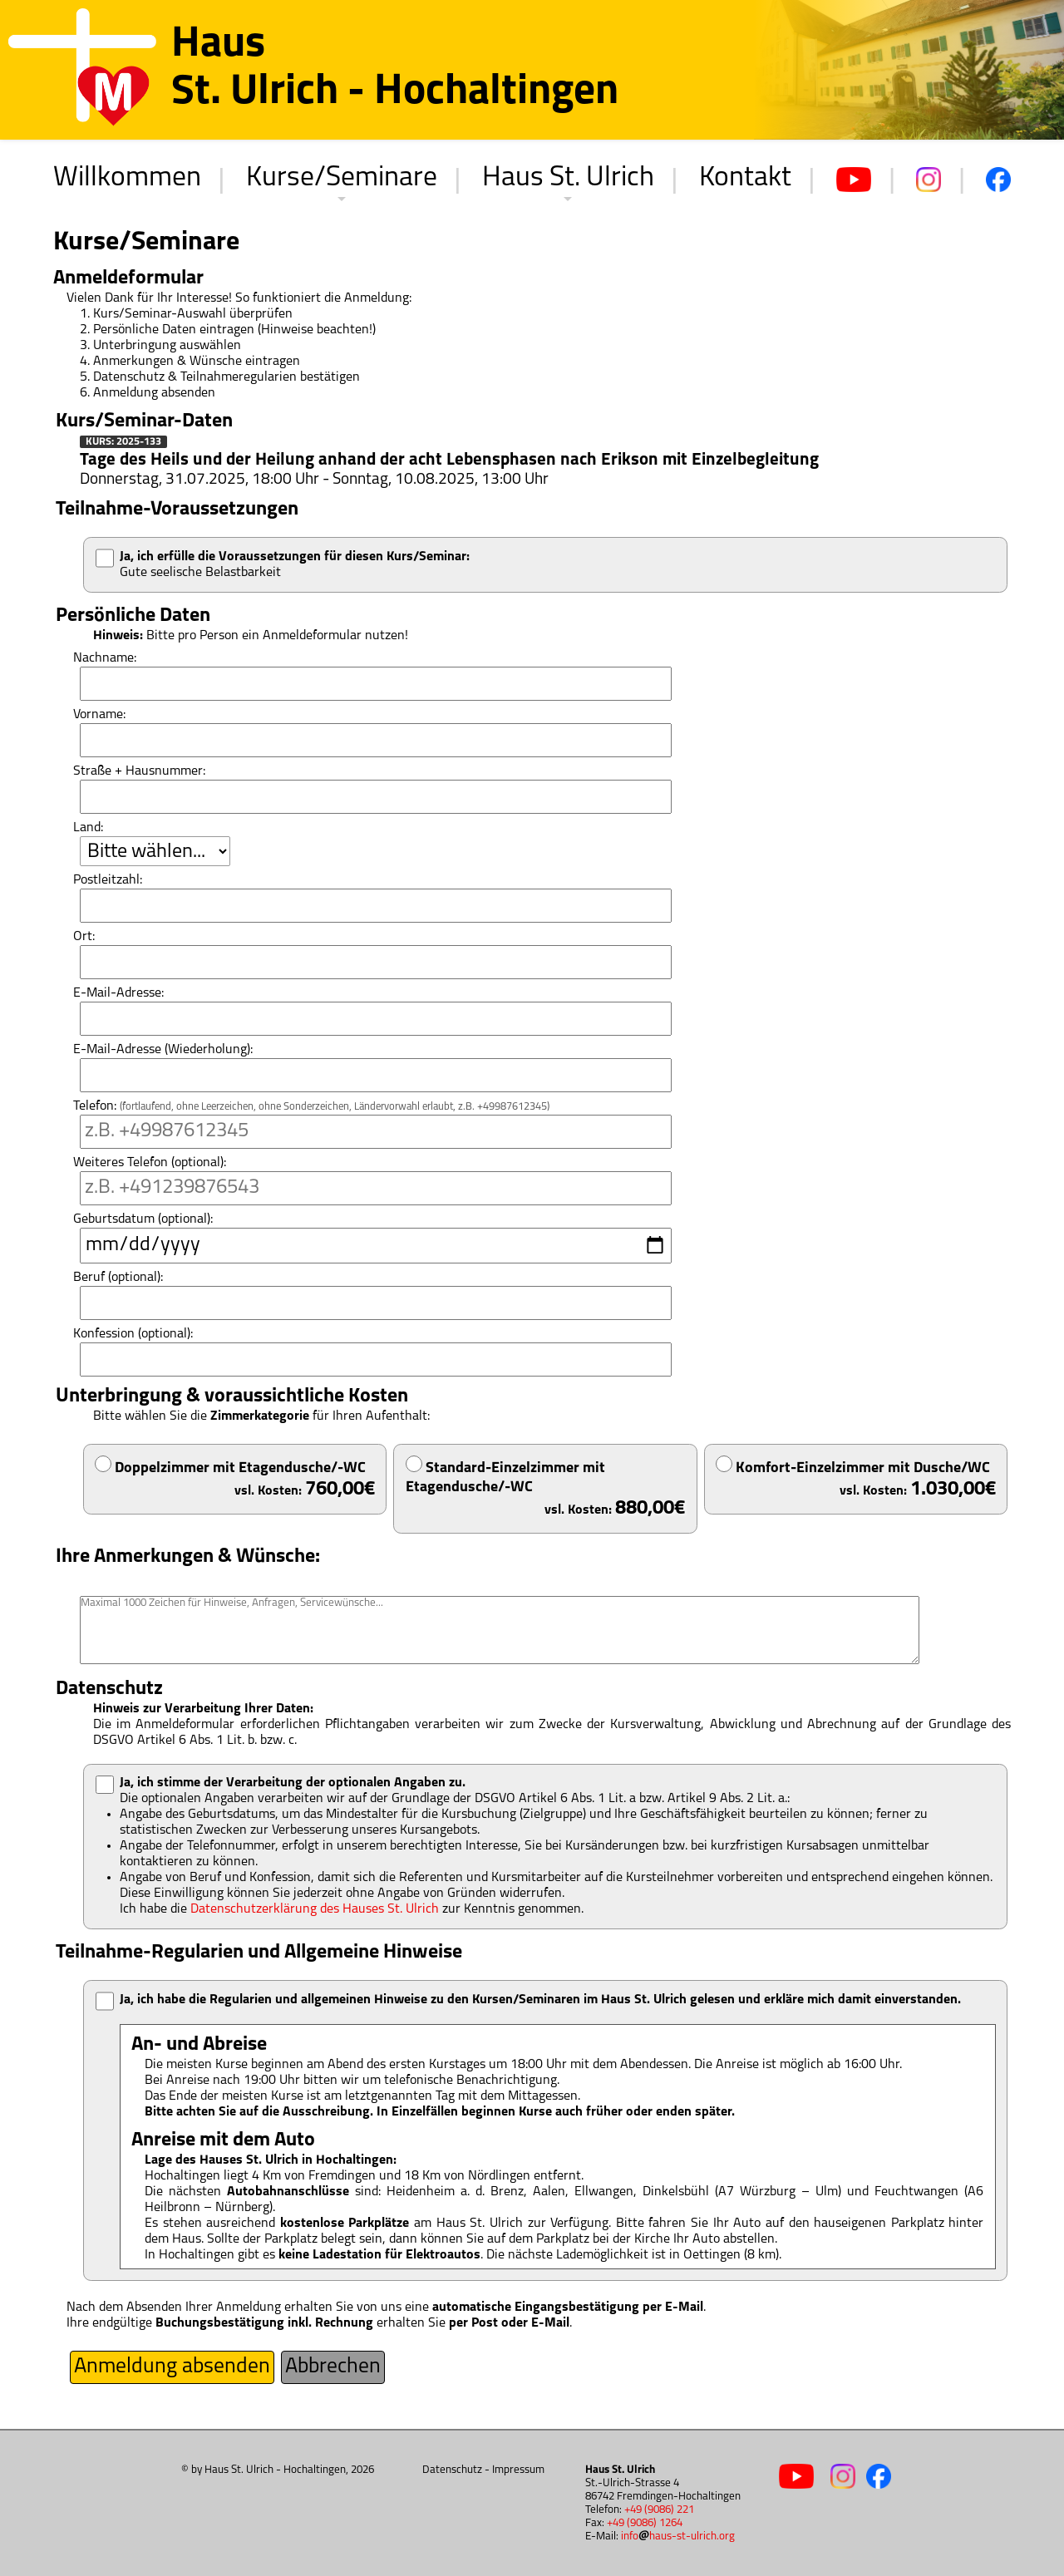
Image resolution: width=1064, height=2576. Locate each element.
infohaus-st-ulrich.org (678, 2536)
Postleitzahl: (107, 880)
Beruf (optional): (118, 1277)
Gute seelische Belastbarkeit (295, 564)
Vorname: (99, 715)
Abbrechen (333, 2367)
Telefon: (311, 1106)
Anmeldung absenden (172, 2367)
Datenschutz (452, 2470)
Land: (88, 828)
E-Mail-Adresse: (118, 993)
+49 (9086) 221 (659, 2510)
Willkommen (127, 178)
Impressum (518, 2470)
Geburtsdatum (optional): (143, 1219)
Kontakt (745, 178)
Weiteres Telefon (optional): (149, 1163)
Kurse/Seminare (341, 178)
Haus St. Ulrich (568, 178)
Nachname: (104, 658)
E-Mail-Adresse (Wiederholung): (163, 1050)
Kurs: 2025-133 (123, 441)
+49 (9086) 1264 (644, 2523)
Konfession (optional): (133, 1334)
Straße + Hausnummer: (139, 771)
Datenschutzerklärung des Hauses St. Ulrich (314, 1909)
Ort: (84, 936)
